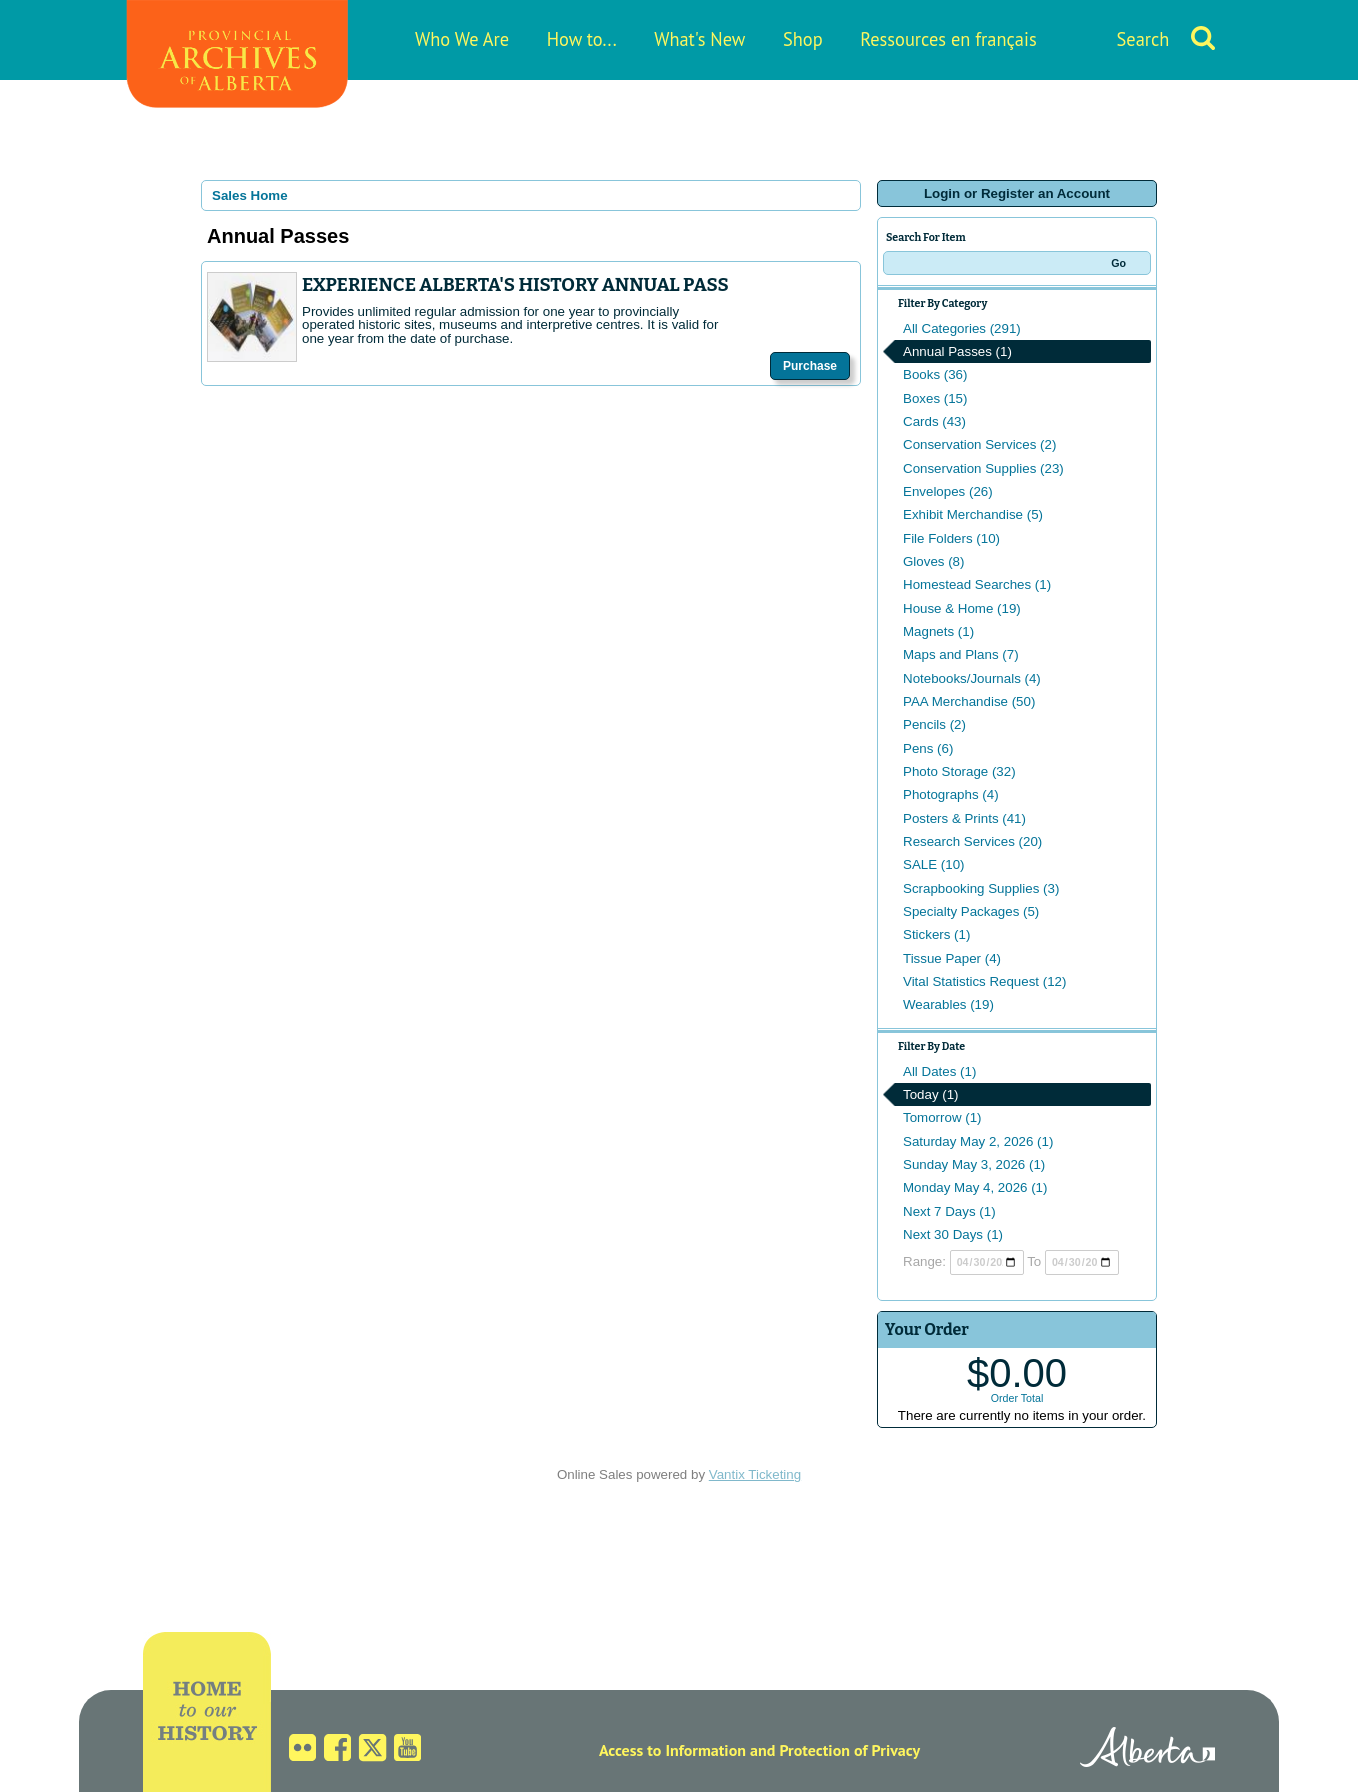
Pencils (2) (934, 724)
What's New (699, 39)
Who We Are (462, 39)
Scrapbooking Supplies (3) (981, 888)
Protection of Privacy (849, 1750)
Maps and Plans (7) (961, 654)
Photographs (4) (951, 794)
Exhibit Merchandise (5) (973, 514)
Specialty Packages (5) (971, 911)
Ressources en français (948, 39)
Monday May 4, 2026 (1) (975, 1187)
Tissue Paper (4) (952, 958)
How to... (582, 39)
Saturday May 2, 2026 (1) (978, 1141)
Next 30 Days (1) (953, 1234)
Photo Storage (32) (959, 771)
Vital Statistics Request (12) (984, 981)
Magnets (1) (938, 631)
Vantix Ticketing (755, 1474)
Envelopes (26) (948, 491)
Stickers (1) (936, 934)
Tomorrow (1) (942, 1117)
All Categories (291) (962, 328)
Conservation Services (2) (979, 444)
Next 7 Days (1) (949, 1211)
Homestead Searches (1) (977, 584)
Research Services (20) (972, 841)
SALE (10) (934, 864)
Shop (803, 39)
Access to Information (672, 1750)
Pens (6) (928, 748)
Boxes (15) (935, 398)
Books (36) (935, 374)
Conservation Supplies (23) (983, 468)
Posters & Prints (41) (964, 818)
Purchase (810, 366)
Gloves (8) (933, 561)
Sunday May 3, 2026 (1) (974, 1164)
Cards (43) (934, 421)
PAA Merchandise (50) (969, 701)
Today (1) (931, 1094)
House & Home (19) (962, 608)
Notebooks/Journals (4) (972, 678)
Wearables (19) (948, 1004)
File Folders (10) (951, 538)
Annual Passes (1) (957, 351)
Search (1143, 39)
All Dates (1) (939, 1071)
